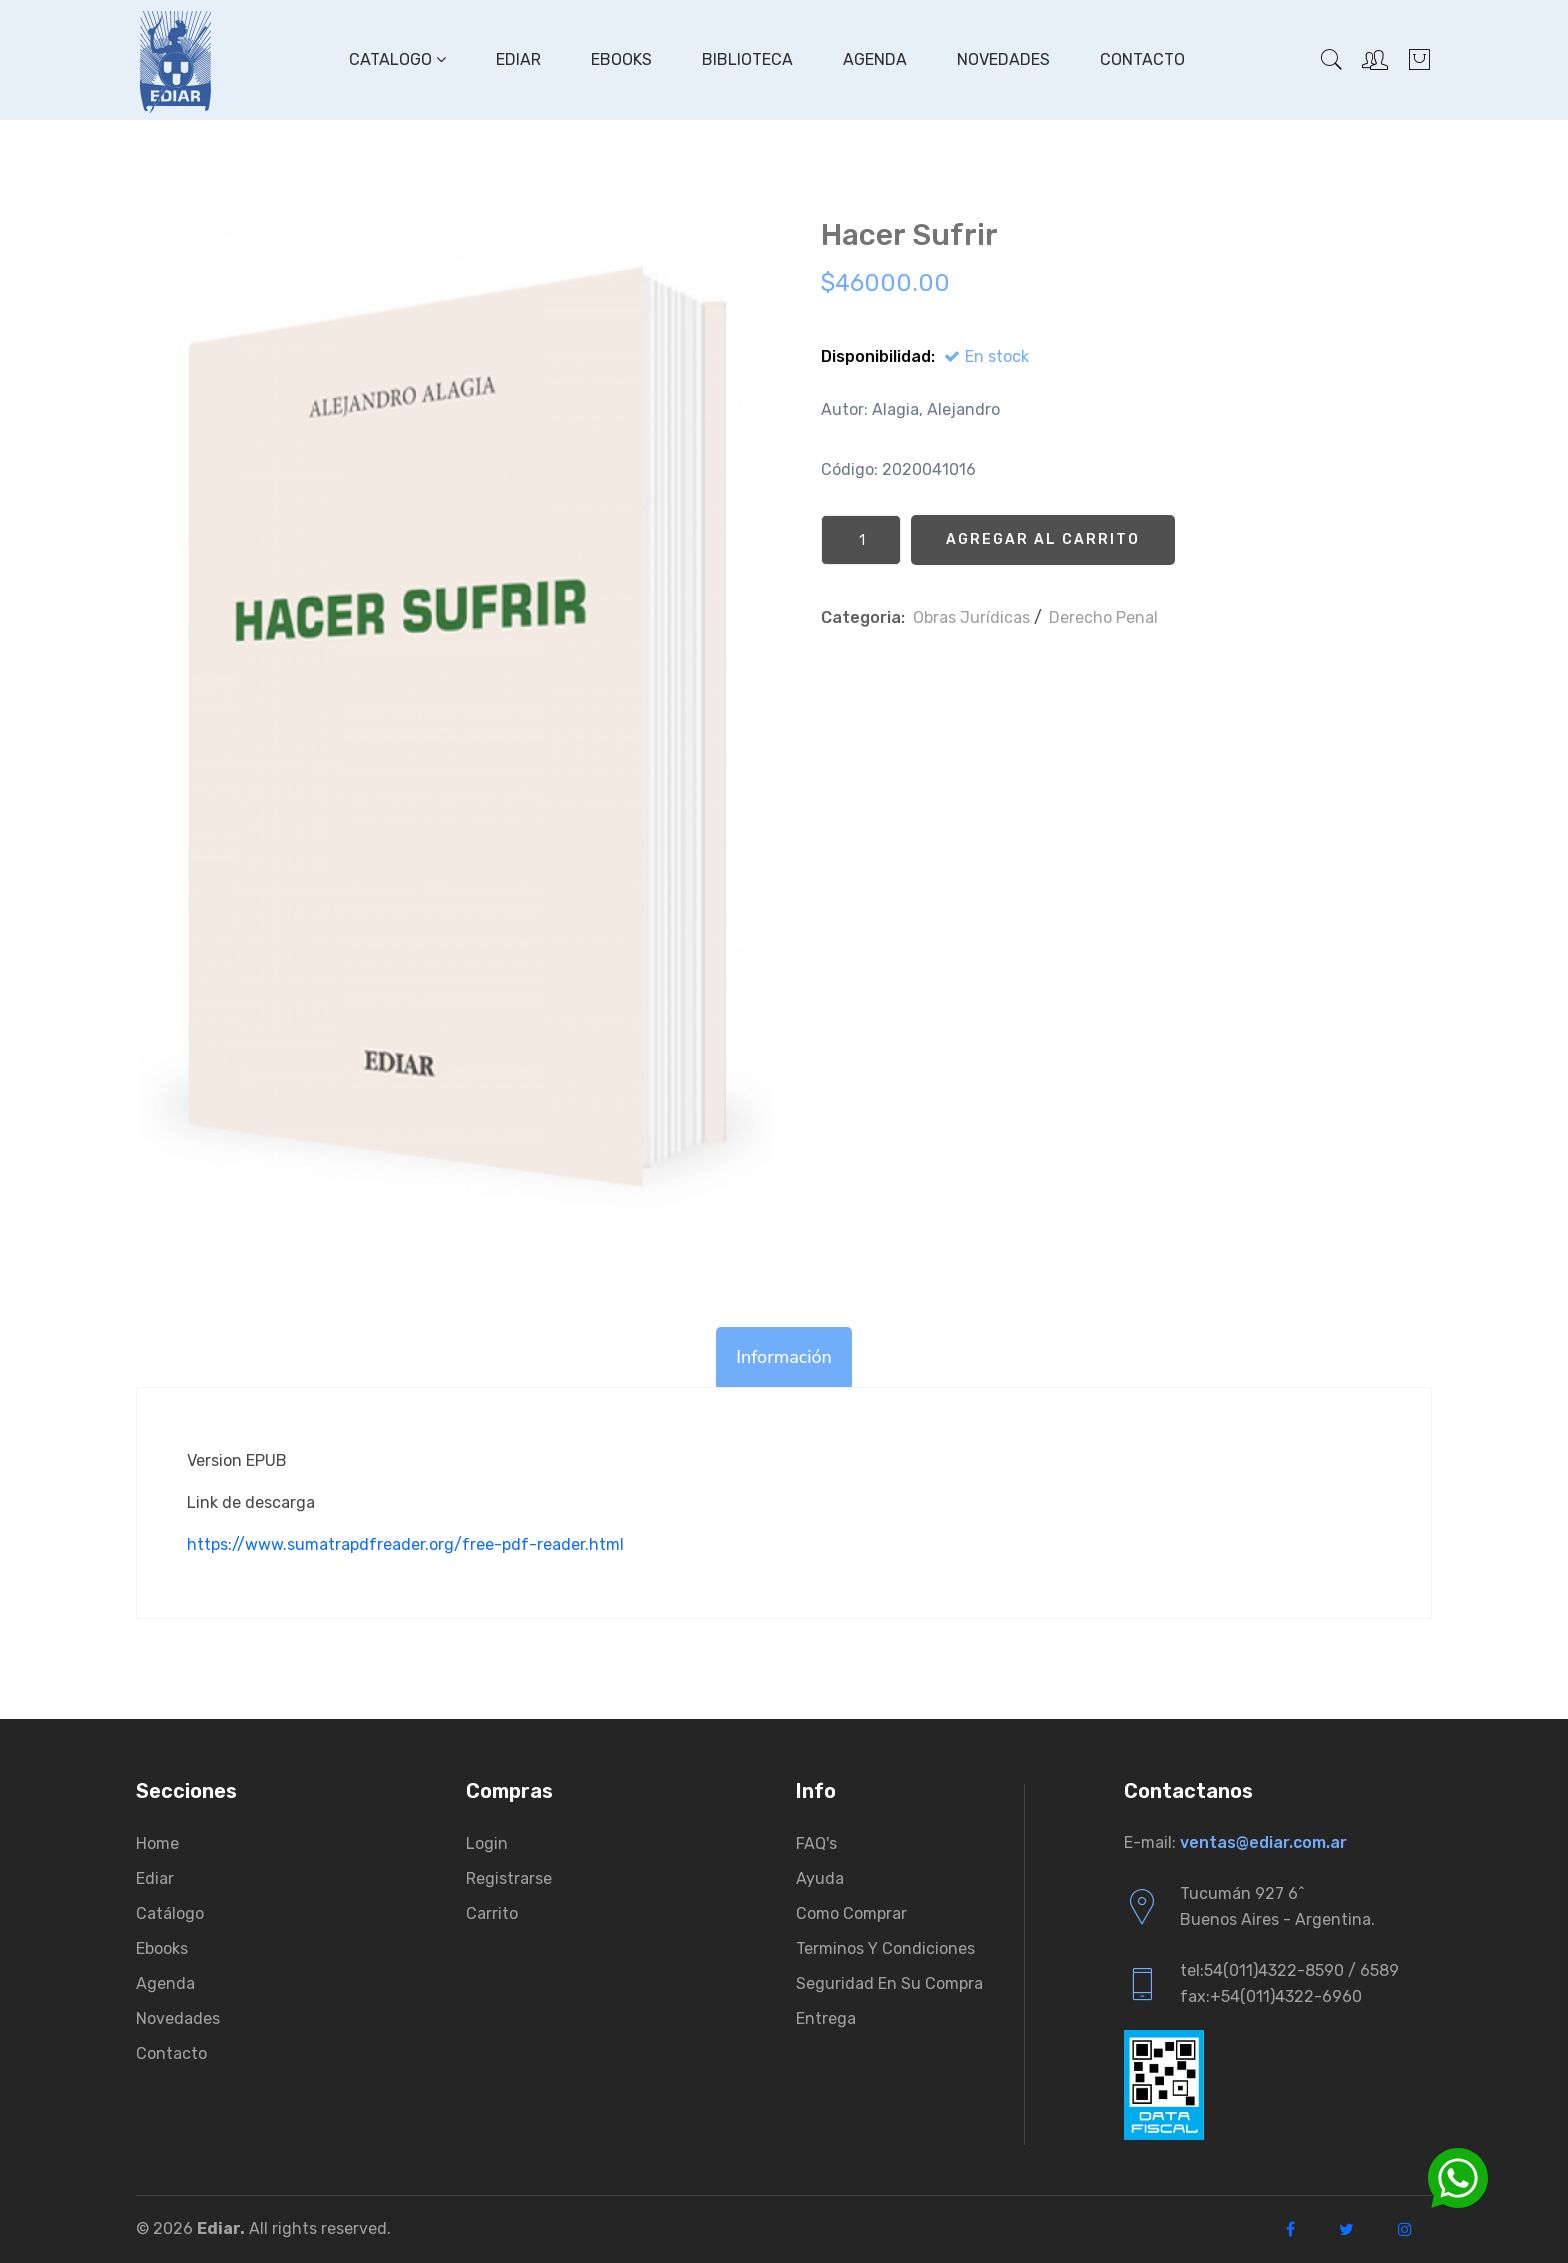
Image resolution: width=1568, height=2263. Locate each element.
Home (157, 1843)
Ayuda (820, 1878)
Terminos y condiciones (885, 1948)
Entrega (826, 2018)
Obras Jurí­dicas (971, 617)
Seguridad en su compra (889, 1983)
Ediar (518, 59)
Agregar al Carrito (1043, 539)
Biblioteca (747, 59)
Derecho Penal (1103, 617)
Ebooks (621, 59)
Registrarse (509, 1878)
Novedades (1003, 59)
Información (784, 1357)
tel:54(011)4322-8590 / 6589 (1289, 1970)
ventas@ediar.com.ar (1263, 1842)
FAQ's (816, 1843)
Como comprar (851, 1913)
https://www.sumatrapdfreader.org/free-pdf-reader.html (405, 1544)
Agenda (875, 59)
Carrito (492, 1913)
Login (487, 1843)
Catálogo (170, 1913)
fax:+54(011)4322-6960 (1271, 1996)
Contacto (1142, 59)
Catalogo (397, 59)
